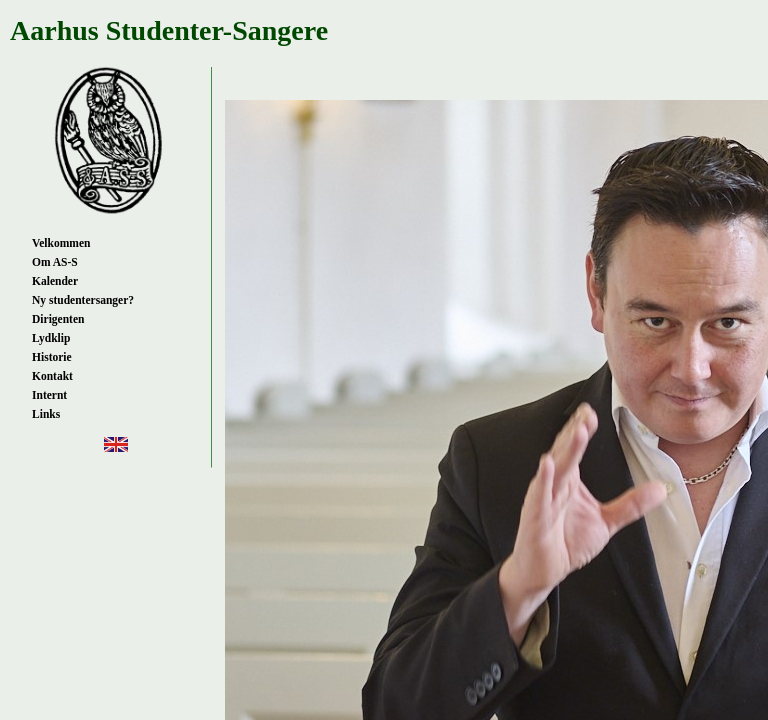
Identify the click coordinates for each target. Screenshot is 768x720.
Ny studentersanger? (83, 300)
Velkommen (61, 243)
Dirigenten (58, 319)
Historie (52, 357)
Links (46, 414)
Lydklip (51, 338)
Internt (49, 395)
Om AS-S (55, 262)
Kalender (55, 281)
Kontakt (52, 376)
